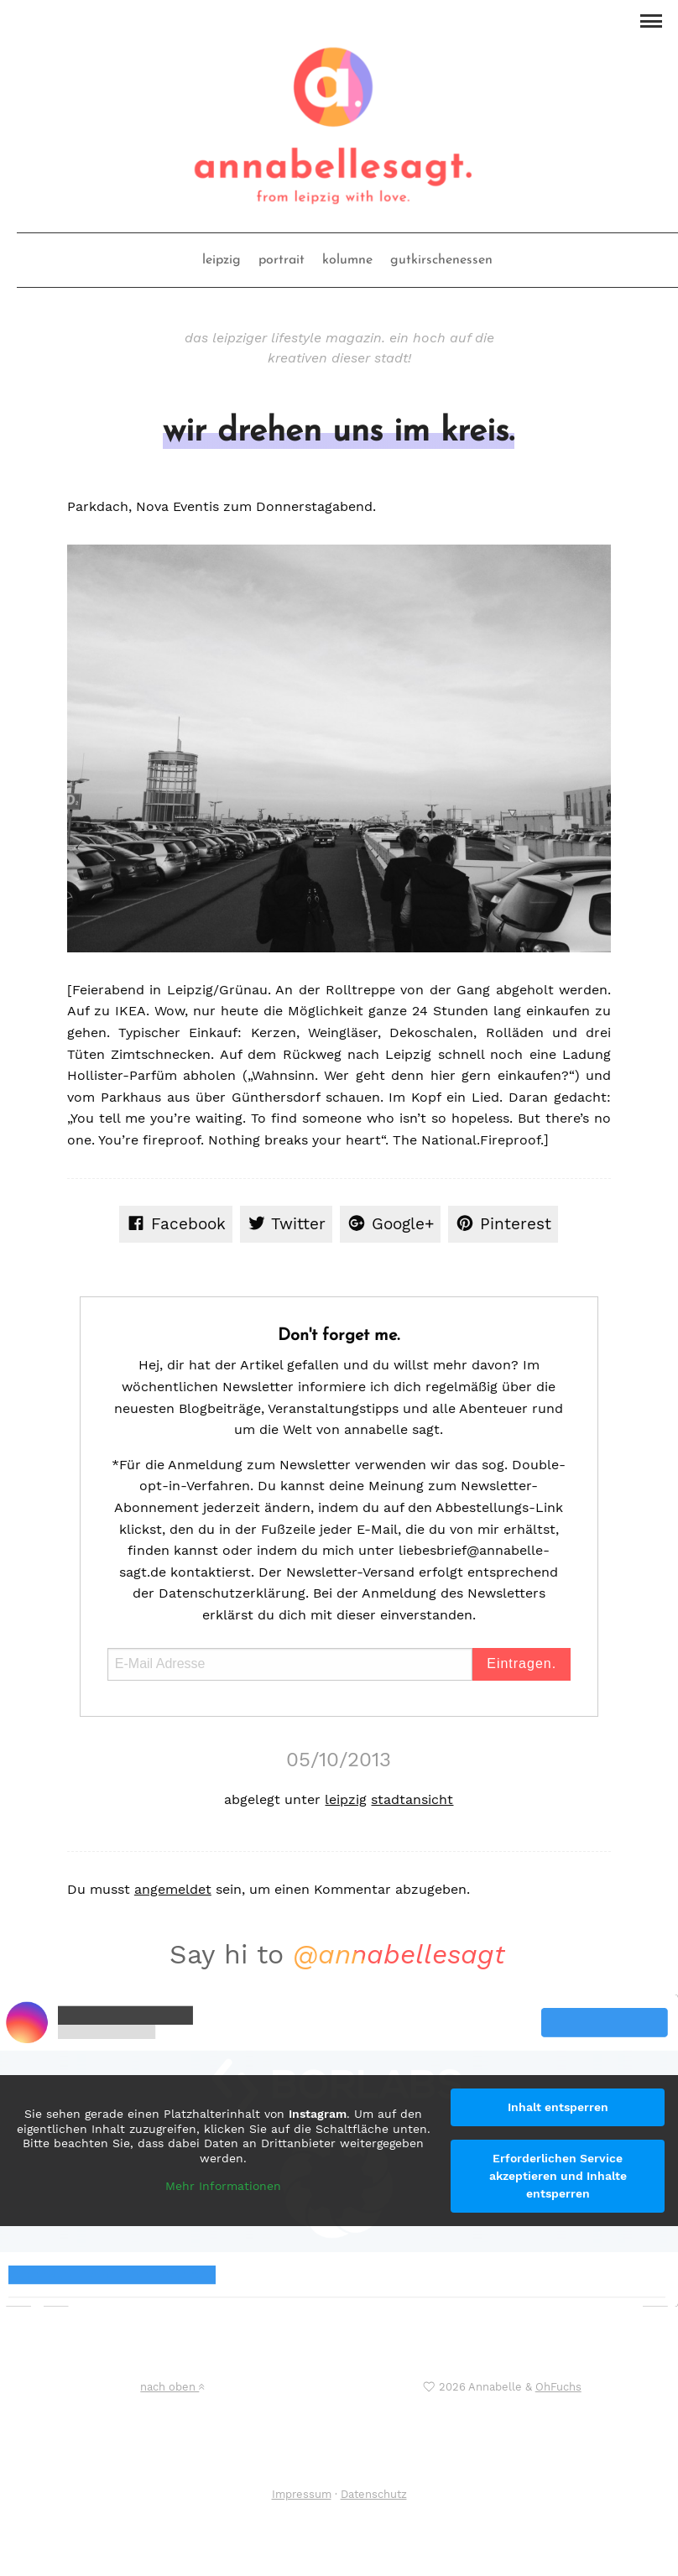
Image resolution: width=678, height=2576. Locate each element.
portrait (281, 260)
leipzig (221, 260)
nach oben (172, 2386)
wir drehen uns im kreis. (338, 432)
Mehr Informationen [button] (223, 2186)
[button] (650, 19)
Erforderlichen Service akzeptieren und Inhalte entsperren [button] (558, 2175)
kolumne (347, 260)
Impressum (301, 2494)
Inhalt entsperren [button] (558, 2107)
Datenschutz (374, 2494)
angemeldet (172, 1889)
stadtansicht (412, 1799)
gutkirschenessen (441, 260)
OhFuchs (558, 2386)
